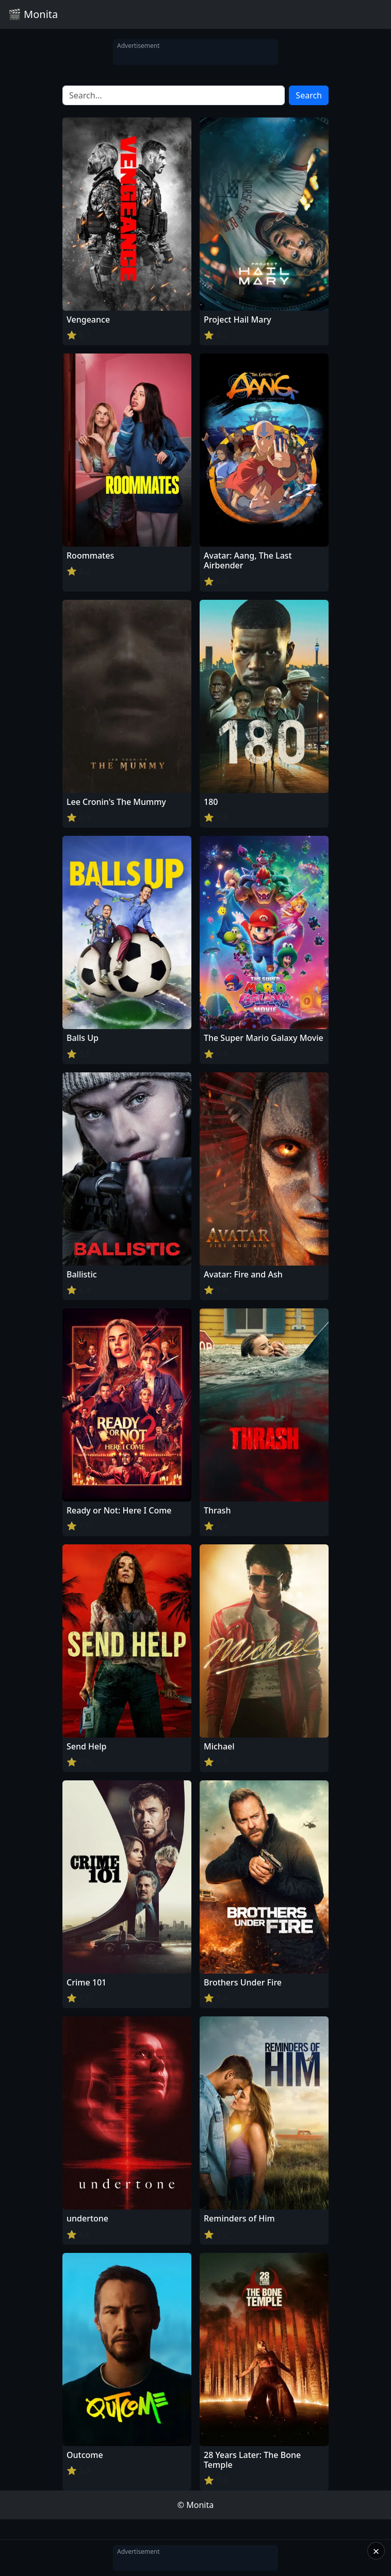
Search (309, 95)
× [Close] (376, 2550)
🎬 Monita (33, 14)
